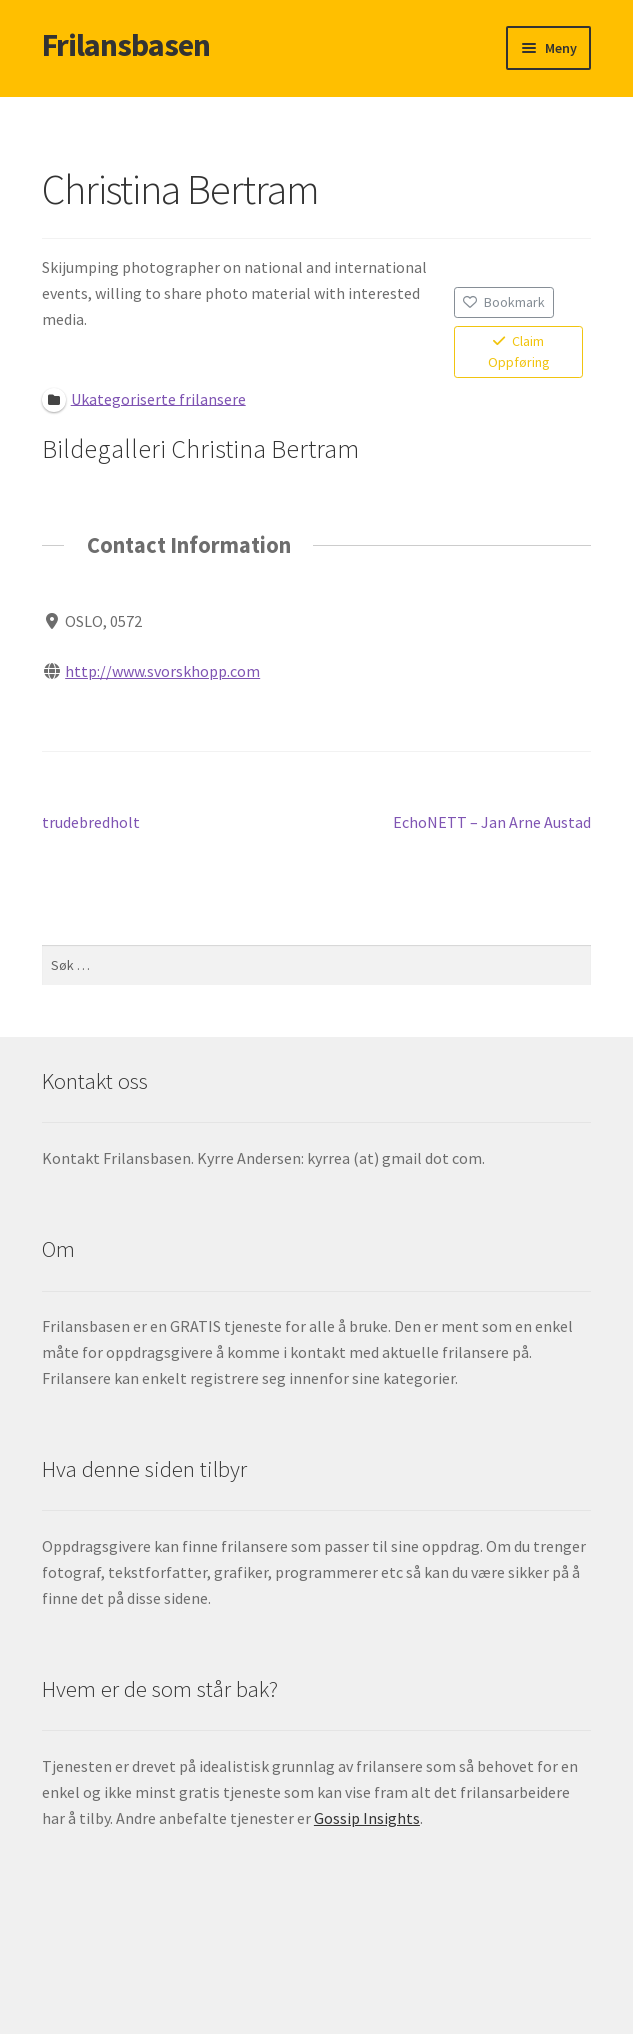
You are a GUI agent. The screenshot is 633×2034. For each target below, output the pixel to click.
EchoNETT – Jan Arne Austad (492, 823)
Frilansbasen (126, 45)
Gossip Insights (367, 1818)
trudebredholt (91, 823)
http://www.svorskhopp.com (162, 671)
